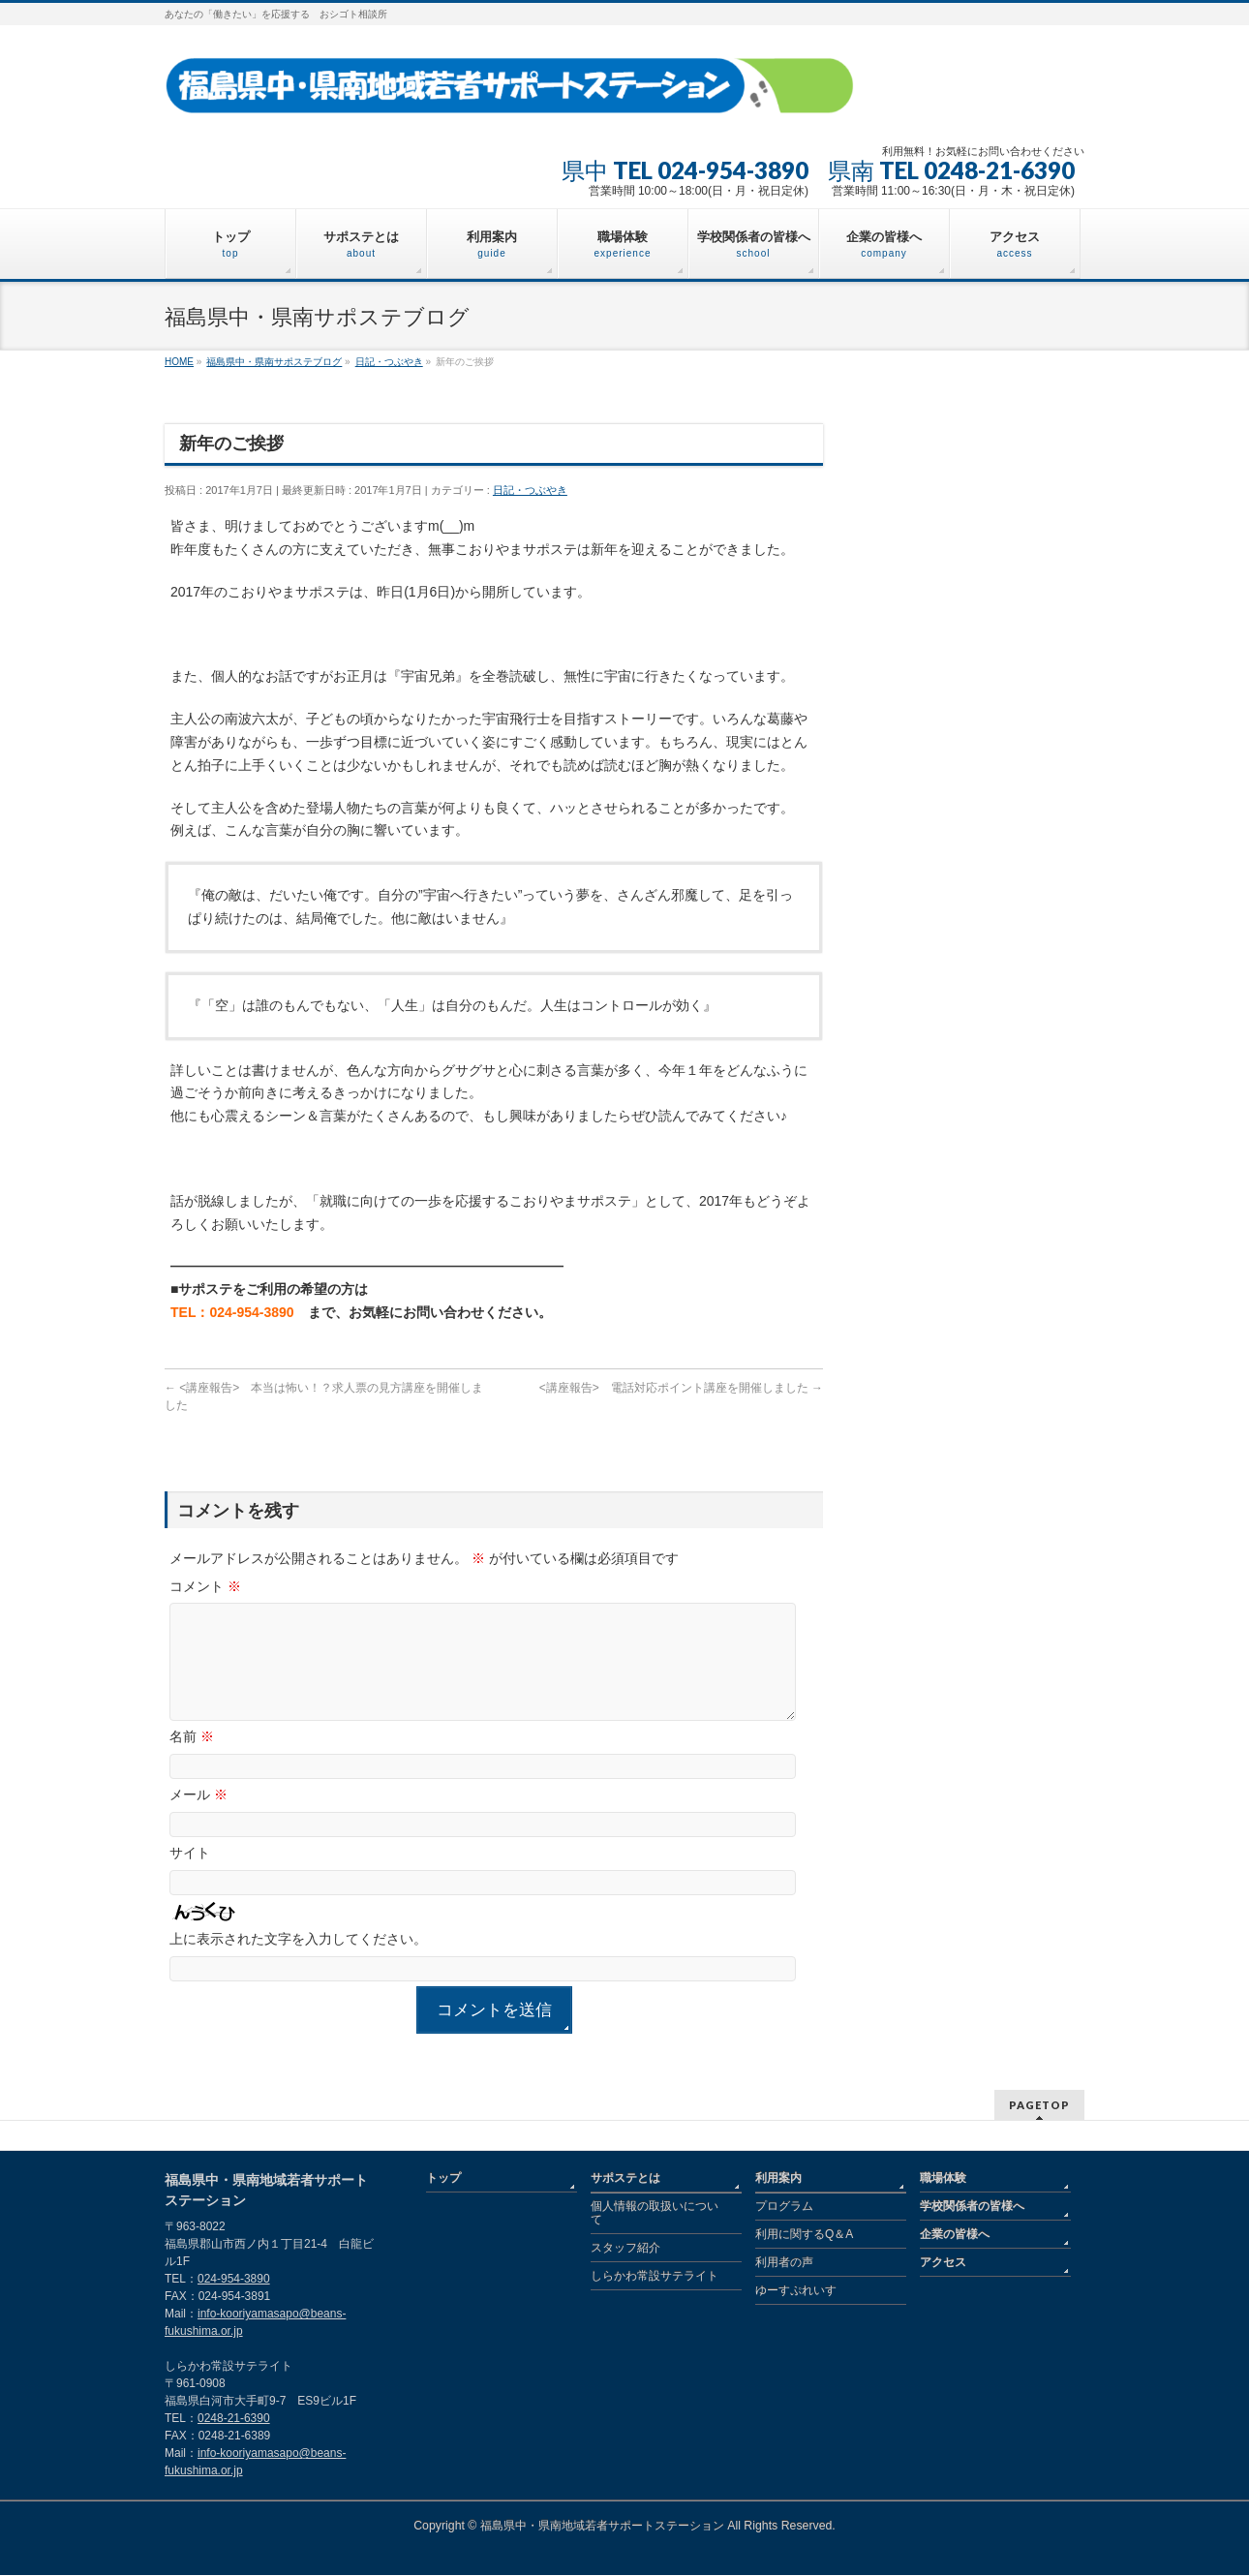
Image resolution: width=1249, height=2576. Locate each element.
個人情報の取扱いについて (654, 2213)
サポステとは (625, 2179)
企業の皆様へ (955, 2235)
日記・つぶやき (530, 490)
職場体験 (943, 2179)
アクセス (943, 2263)
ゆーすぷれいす (796, 2291)
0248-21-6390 (234, 2419)
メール (198, 1817)
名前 (191, 1759)
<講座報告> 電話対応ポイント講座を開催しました (681, 1388)
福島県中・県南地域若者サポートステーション (602, 2526)
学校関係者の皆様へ (972, 2207)
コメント (205, 1586)
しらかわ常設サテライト (654, 2277)
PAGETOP (1039, 2106)
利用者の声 (784, 2263)
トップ (443, 2179)
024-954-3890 (234, 2279)
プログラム (784, 2207)
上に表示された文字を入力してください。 (298, 1962)
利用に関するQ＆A (804, 2235)
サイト (189, 1876)
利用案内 (778, 2179)
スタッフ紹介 (625, 2248)
